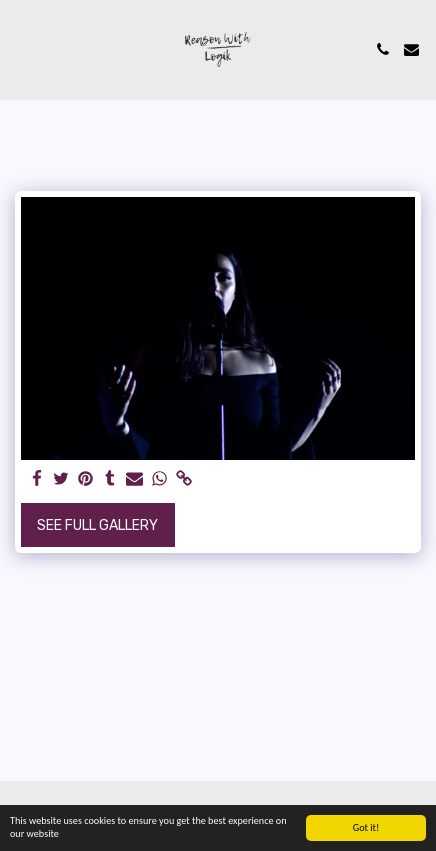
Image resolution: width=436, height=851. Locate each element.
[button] (22, 49)
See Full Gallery (97, 525)
